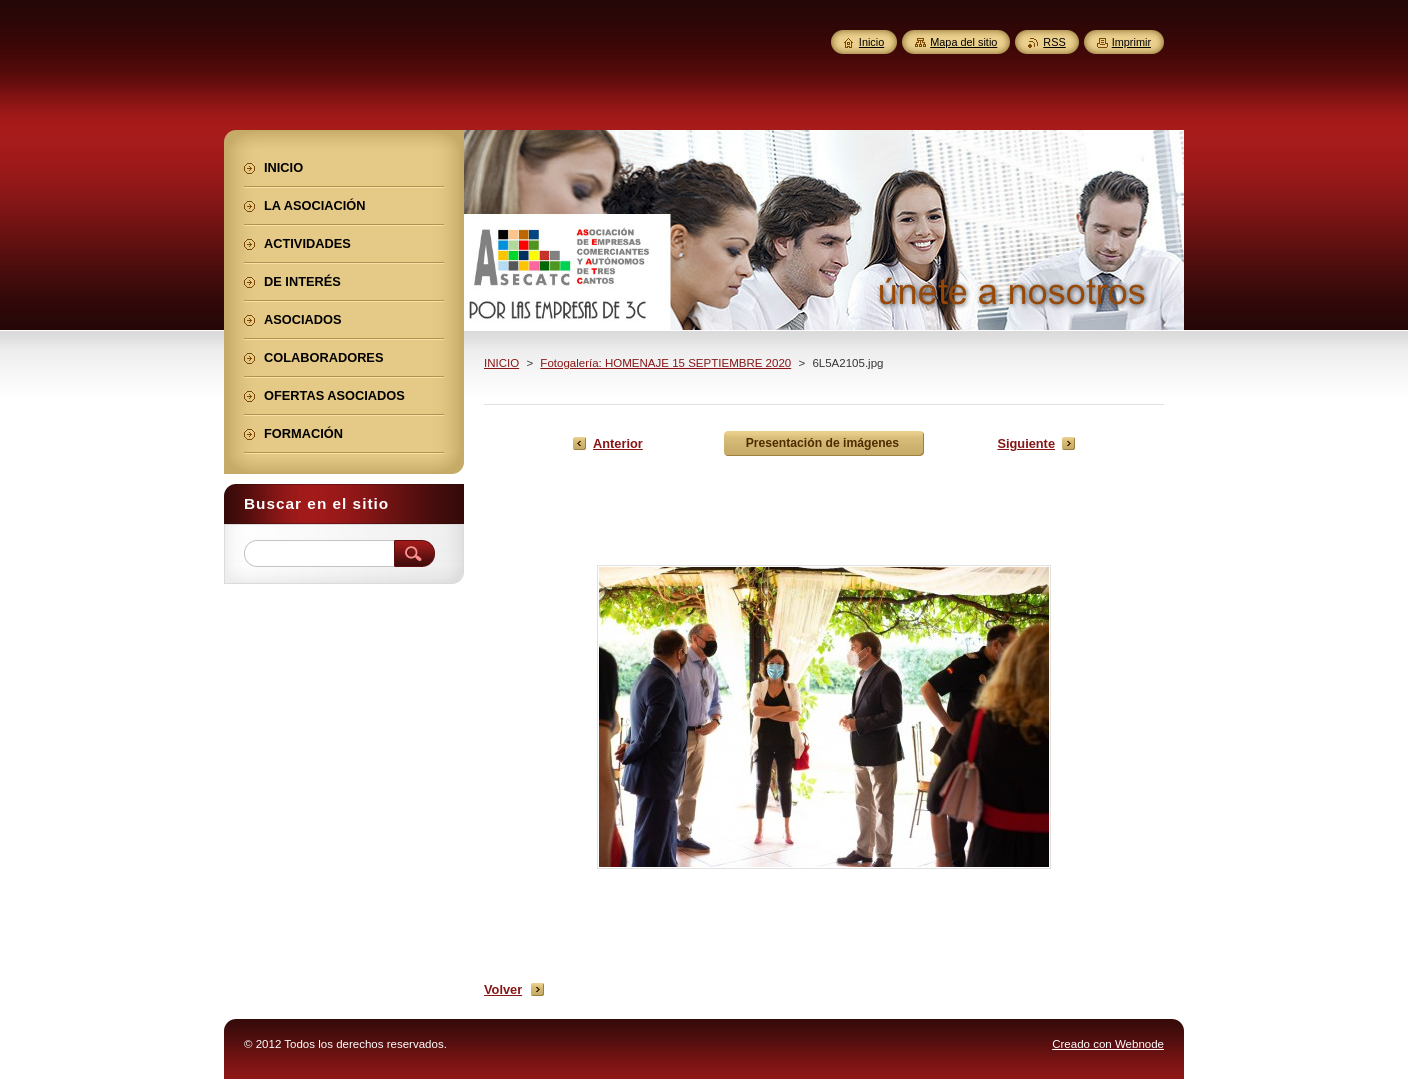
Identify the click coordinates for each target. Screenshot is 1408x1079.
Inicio (871, 42)
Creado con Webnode (1108, 1044)
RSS (1054, 42)
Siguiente (1026, 443)
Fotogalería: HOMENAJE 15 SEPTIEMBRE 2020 (665, 363)
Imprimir (1131, 42)
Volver (503, 989)
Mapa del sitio (963, 42)
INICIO (501, 363)
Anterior (618, 443)
